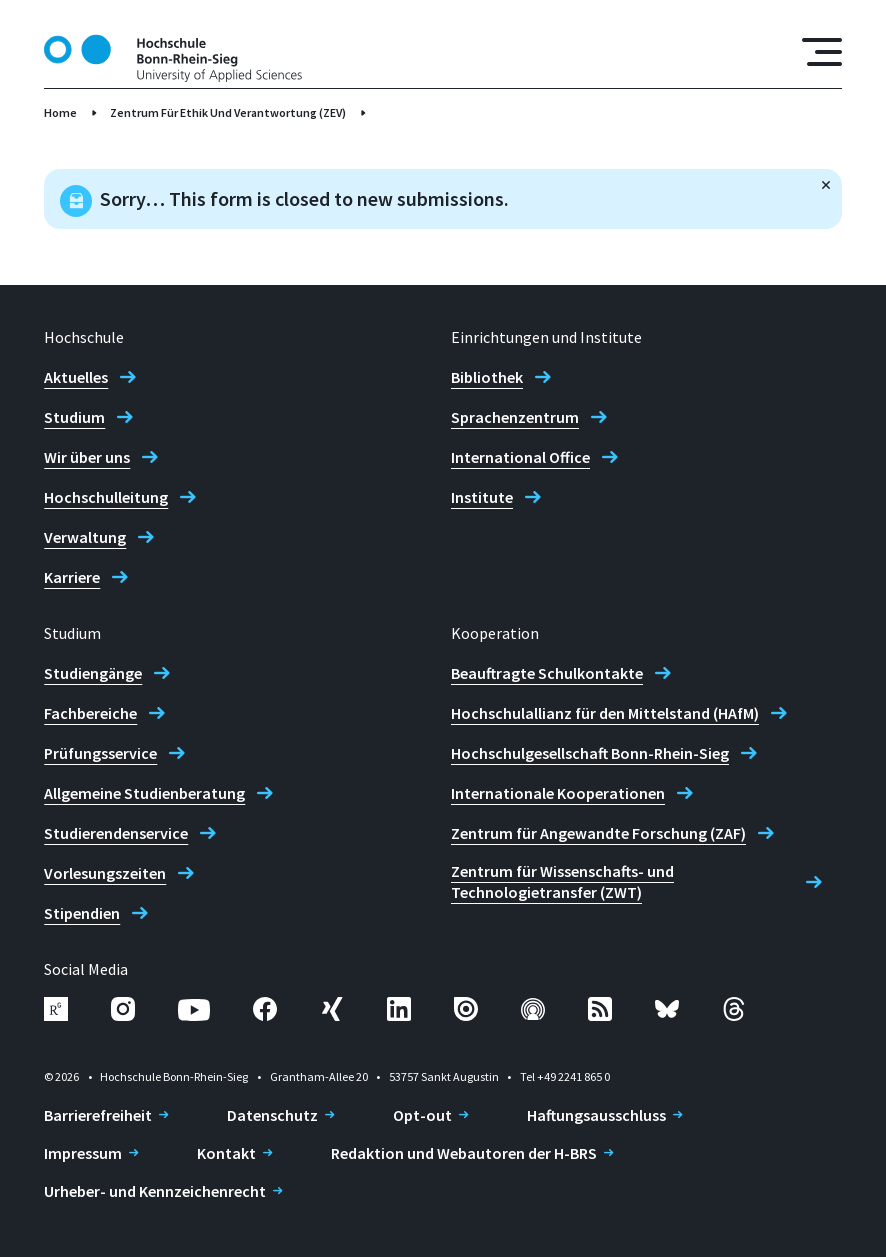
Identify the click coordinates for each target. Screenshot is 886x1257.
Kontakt (226, 1153)
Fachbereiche (90, 713)
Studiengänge (93, 673)
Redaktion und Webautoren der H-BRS (464, 1153)
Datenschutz (272, 1115)
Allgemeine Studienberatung (144, 793)
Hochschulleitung (106, 497)
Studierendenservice (116, 833)
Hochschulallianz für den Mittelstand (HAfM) (605, 713)
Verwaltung (85, 537)
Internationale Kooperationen (558, 793)
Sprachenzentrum (515, 417)
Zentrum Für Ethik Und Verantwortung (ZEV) (228, 112)
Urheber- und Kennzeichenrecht (155, 1191)
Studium (74, 417)
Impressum (83, 1153)
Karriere (72, 577)
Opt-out (422, 1115)
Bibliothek (487, 377)
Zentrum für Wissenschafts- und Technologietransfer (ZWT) (562, 881)
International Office (520, 457)
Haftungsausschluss (596, 1115)
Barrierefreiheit (98, 1115)
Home (60, 112)
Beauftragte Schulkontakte (547, 673)
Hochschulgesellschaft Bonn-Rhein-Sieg (590, 753)
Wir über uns (87, 457)
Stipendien (82, 913)
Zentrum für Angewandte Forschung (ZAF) (598, 833)
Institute (482, 497)
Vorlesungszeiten (105, 873)
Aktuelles (76, 377)
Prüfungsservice (100, 753)
